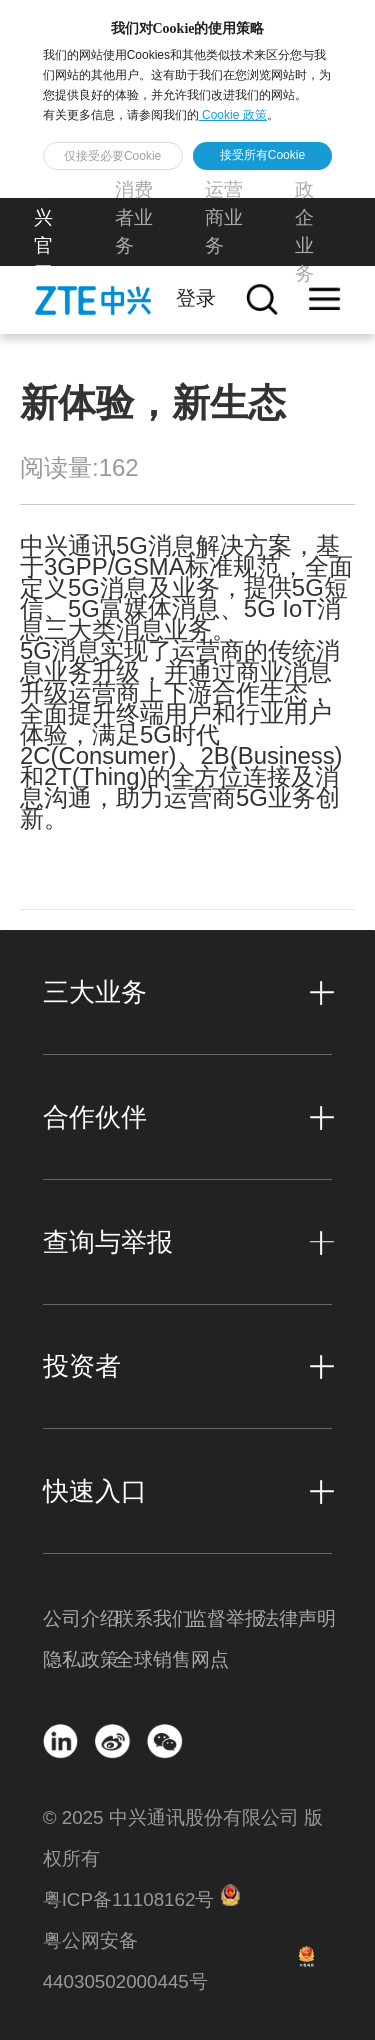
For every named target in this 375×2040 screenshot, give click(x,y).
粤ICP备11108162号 (129, 1899)
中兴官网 (43, 231)
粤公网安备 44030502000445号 (125, 1961)
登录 (196, 297)
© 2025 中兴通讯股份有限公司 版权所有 (183, 1838)
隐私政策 (79, 1659)
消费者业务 (134, 217)
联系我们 (151, 1618)
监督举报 (224, 1618)
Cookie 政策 (233, 115)
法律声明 (296, 1618)
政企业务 (304, 231)
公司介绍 (79, 1618)
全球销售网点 (151, 1659)
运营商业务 (224, 217)
